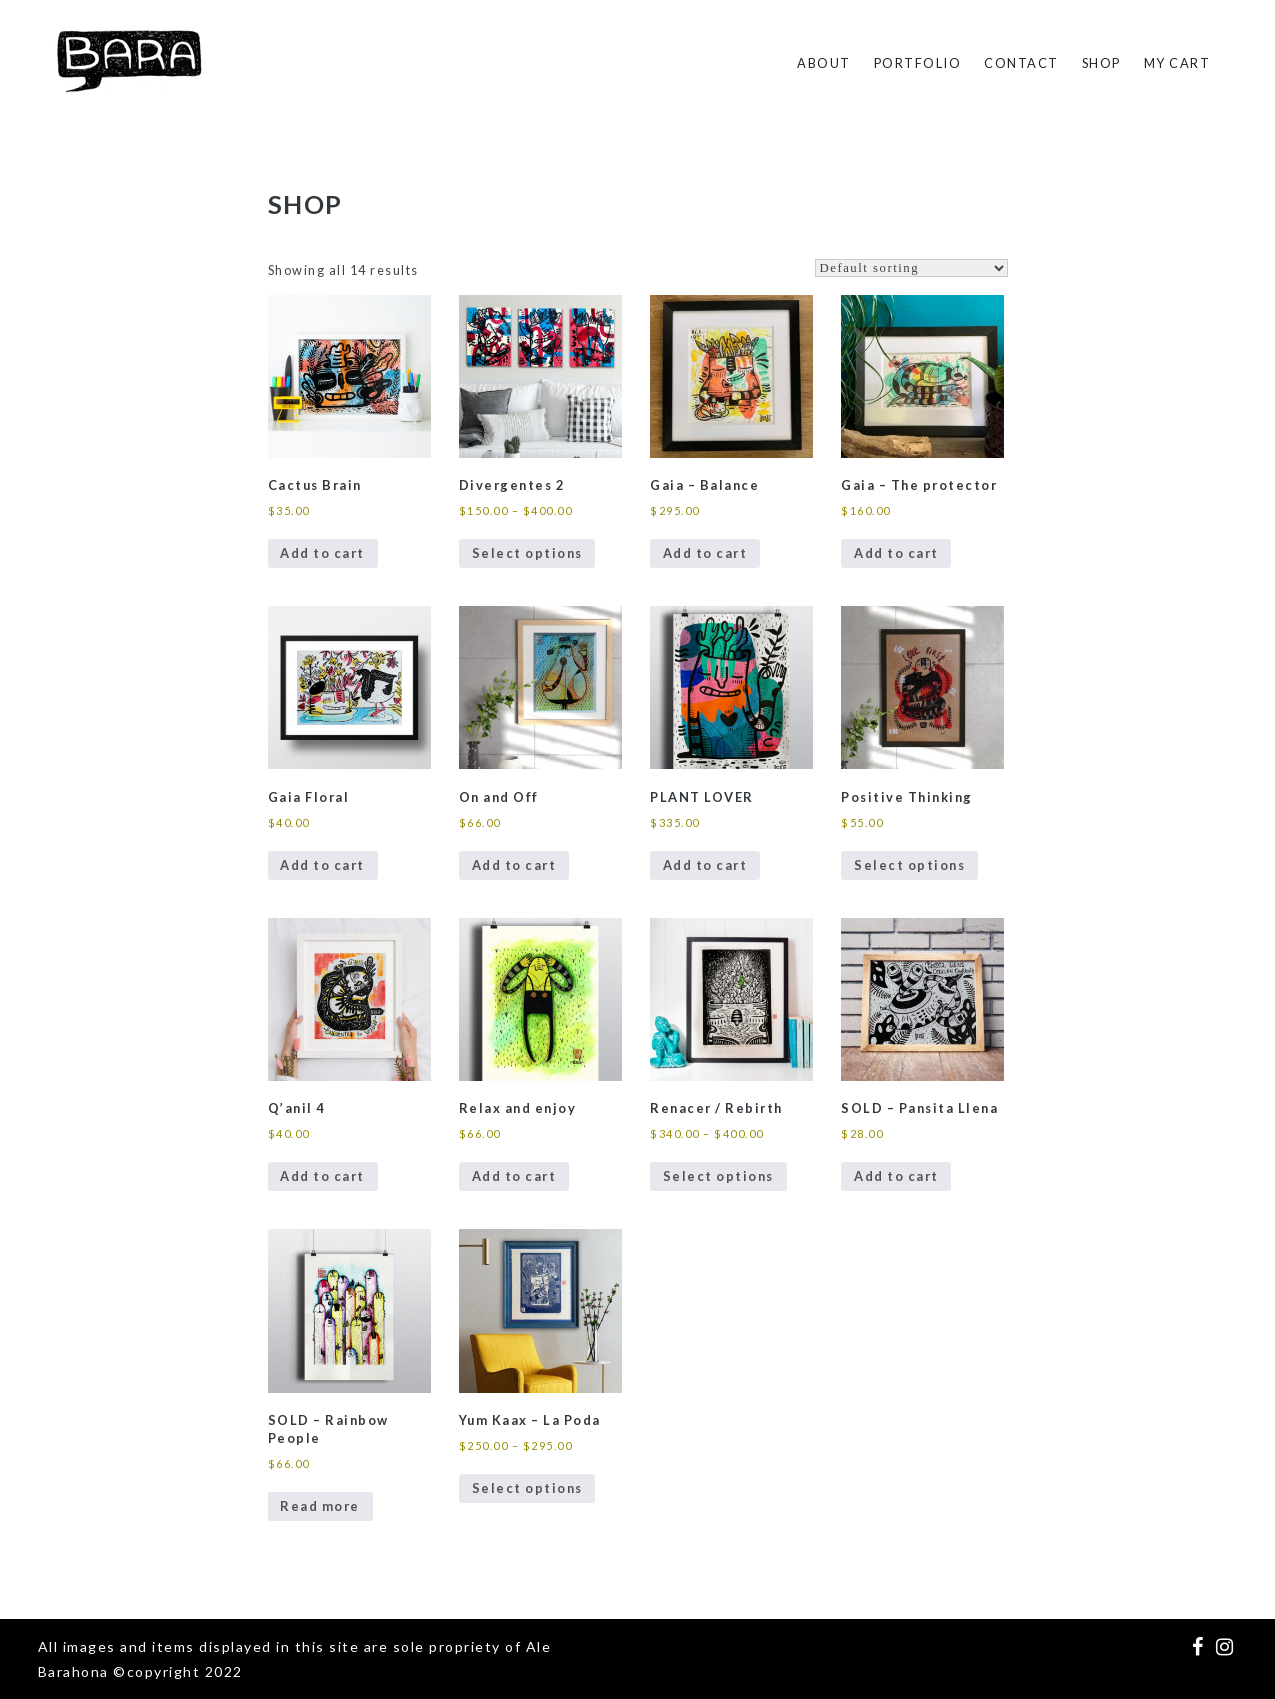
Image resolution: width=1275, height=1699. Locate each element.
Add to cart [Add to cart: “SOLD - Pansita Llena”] (896, 1176)
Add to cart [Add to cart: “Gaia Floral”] (322, 865)
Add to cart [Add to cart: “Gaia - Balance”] (705, 553)
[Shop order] (911, 268)
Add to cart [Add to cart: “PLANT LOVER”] (705, 865)
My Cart (1177, 63)
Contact (1021, 63)
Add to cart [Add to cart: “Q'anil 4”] (322, 1176)
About (824, 63)
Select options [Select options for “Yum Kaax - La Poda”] (527, 1488)
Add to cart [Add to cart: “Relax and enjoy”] (514, 1176)
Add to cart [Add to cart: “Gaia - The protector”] (896, 553)
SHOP (1101, 63)
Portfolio (918, 63)
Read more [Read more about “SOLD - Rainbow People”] (320, 1506)
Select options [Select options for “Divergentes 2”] (527, 553)
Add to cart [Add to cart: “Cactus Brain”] (322, 553)
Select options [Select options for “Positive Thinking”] (909, 865)
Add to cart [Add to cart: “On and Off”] (514, 865)
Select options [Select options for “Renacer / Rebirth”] (718, 1176)
